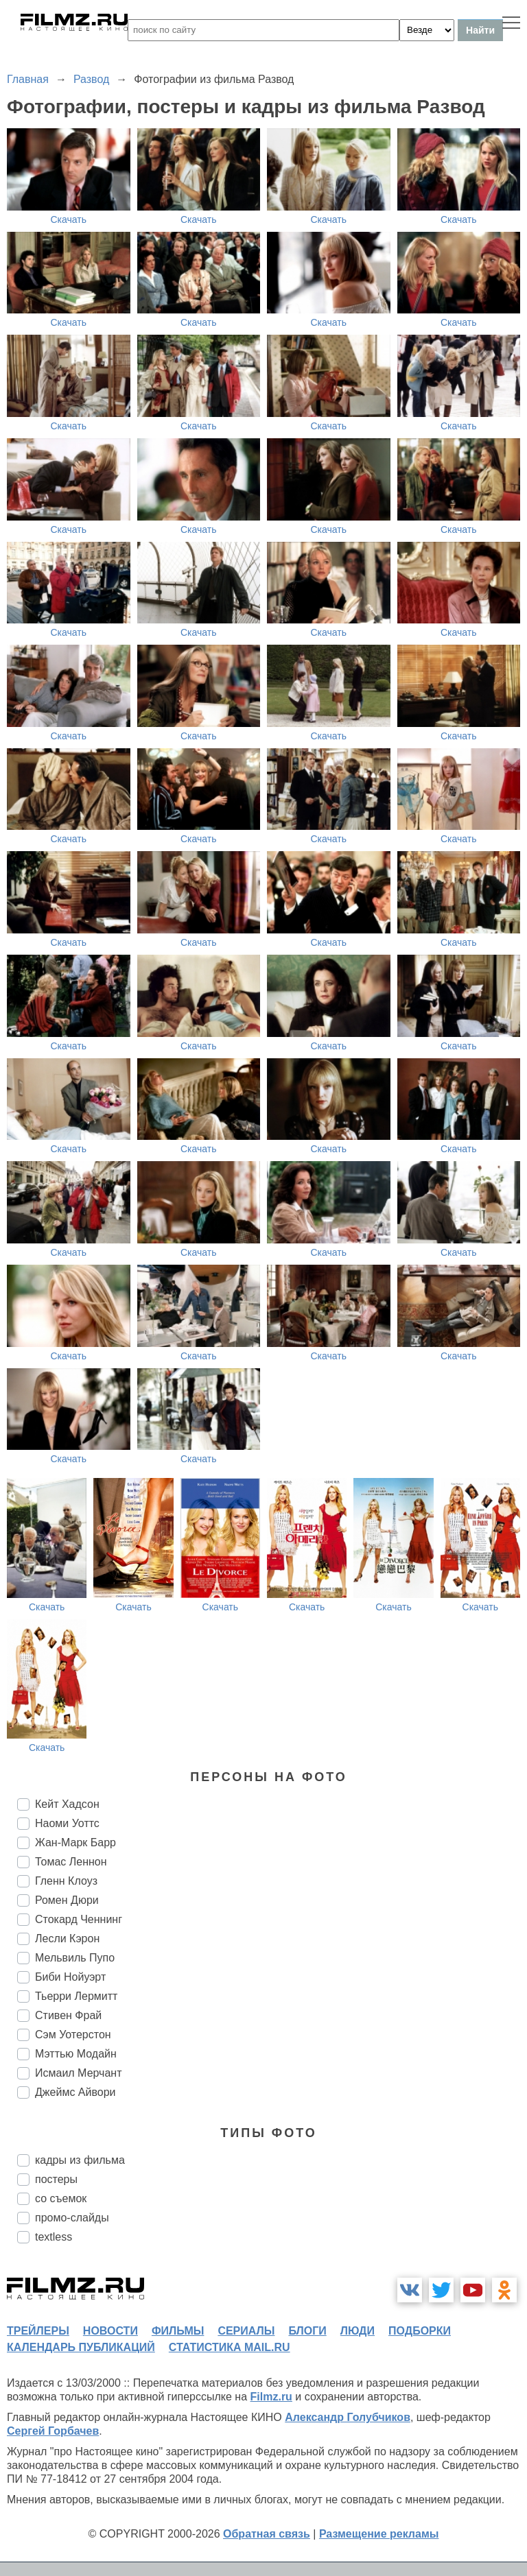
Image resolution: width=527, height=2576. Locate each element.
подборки (419, 2331)
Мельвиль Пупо (75, 1958)
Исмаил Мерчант (78, 2073)
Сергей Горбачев (53, 2431)
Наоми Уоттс (67, 1823)
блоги (307, 2331)
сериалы (246, 2331)
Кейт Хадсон (67, 1804)
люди (357, 2331)
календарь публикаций (81, 2347)
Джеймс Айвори (75, 2092)
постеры (56, 2179)
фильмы (178, 2331)
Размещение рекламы (379, 2534)
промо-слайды (72, 2217)
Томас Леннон (71, 1862)
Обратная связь (266, 2534)
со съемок (60, 2198)
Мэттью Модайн (76, 2054)
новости (110, 2331)
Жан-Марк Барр (75, 1842)
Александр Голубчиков (347, 2417)
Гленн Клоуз (66, 1881)
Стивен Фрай (68, 2015)
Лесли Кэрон (67, 1938)
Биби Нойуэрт (70, 1977)
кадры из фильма (80, 2160)
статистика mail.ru (229, 2347)
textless (53, 2237)
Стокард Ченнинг (78, 1919)
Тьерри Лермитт (76, 1996)
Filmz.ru (271, 2396)
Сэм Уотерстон (73, 2034)
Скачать (69, 219)
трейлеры (38, 2331)
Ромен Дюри (67, 1900)
